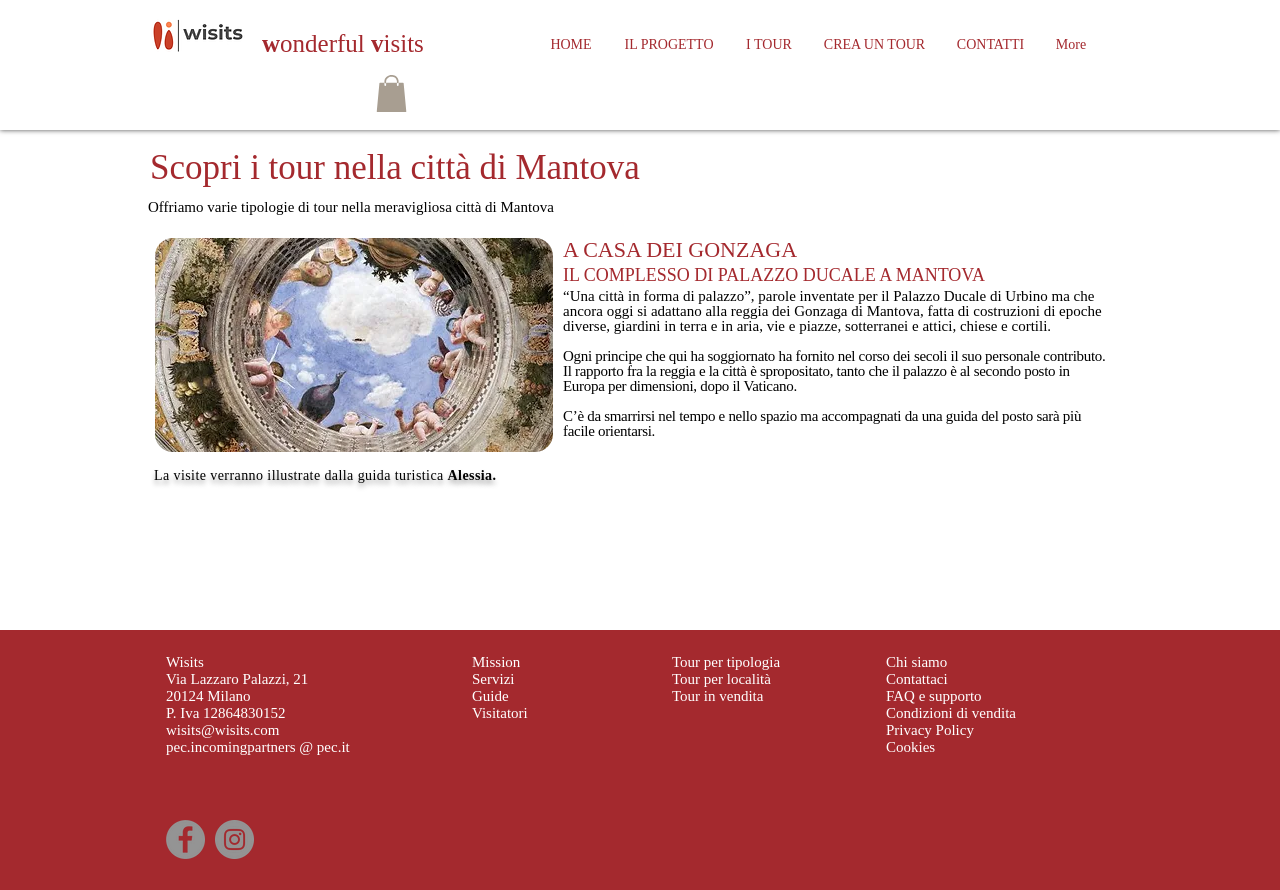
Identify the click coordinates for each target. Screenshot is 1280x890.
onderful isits (343, 43)
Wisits (185, 662)
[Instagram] (234, 839)
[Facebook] (185, 839)
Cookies (910, 747)
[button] (391, 93)
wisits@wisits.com (222, 730)
